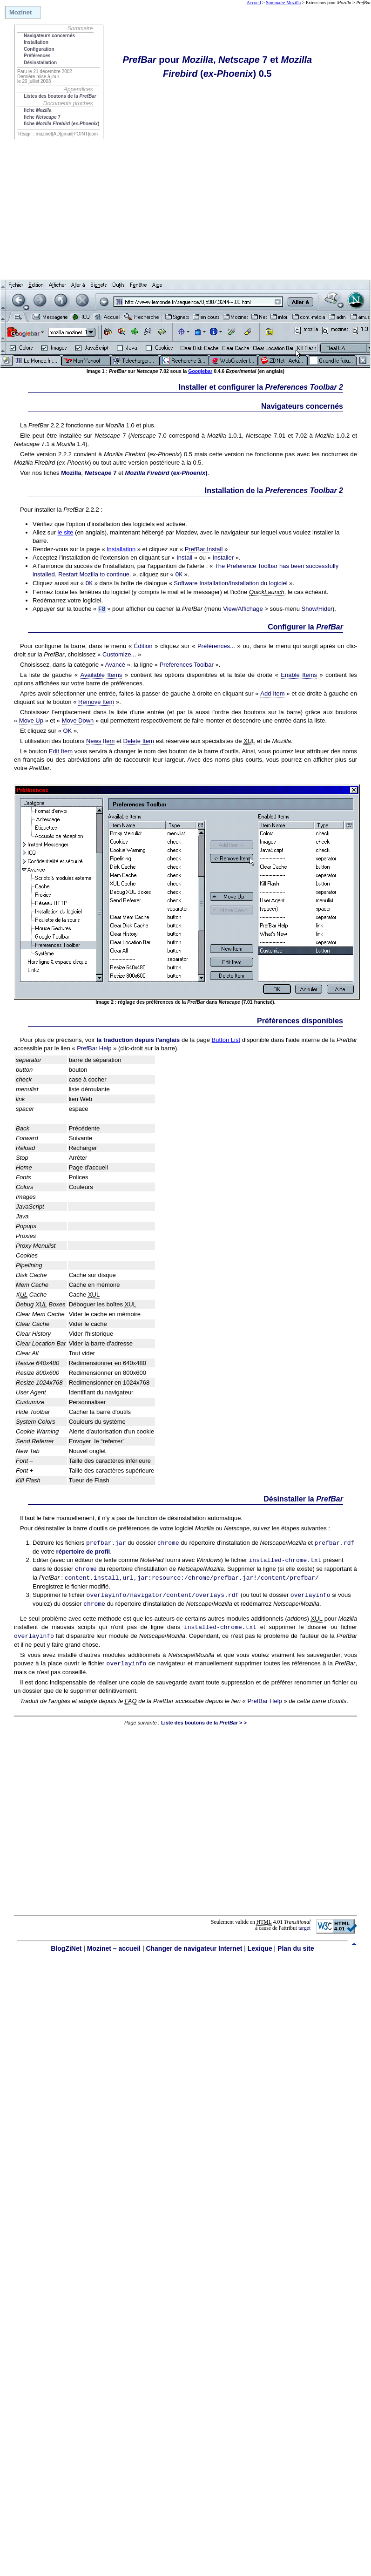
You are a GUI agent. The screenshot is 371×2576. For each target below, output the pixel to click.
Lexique (260, 1948)
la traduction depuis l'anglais (138, 1039)
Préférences (37, 55)
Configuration (39, 49)
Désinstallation (40, 62)
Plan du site (295, 1948)
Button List (226, 1039)
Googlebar (200, 371)
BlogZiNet (66, 1948)
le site (65, 532)
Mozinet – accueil (114, 1948)
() (166, 472)
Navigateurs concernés (49, 35)
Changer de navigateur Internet (194, 1948)
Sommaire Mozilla (283, 2)
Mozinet (20, 12)
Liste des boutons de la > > (204, 1722)
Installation (36, 42)
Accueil (254, 2)
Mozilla (71, 472)
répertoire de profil (83, 1551)
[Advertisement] (87, 182)
